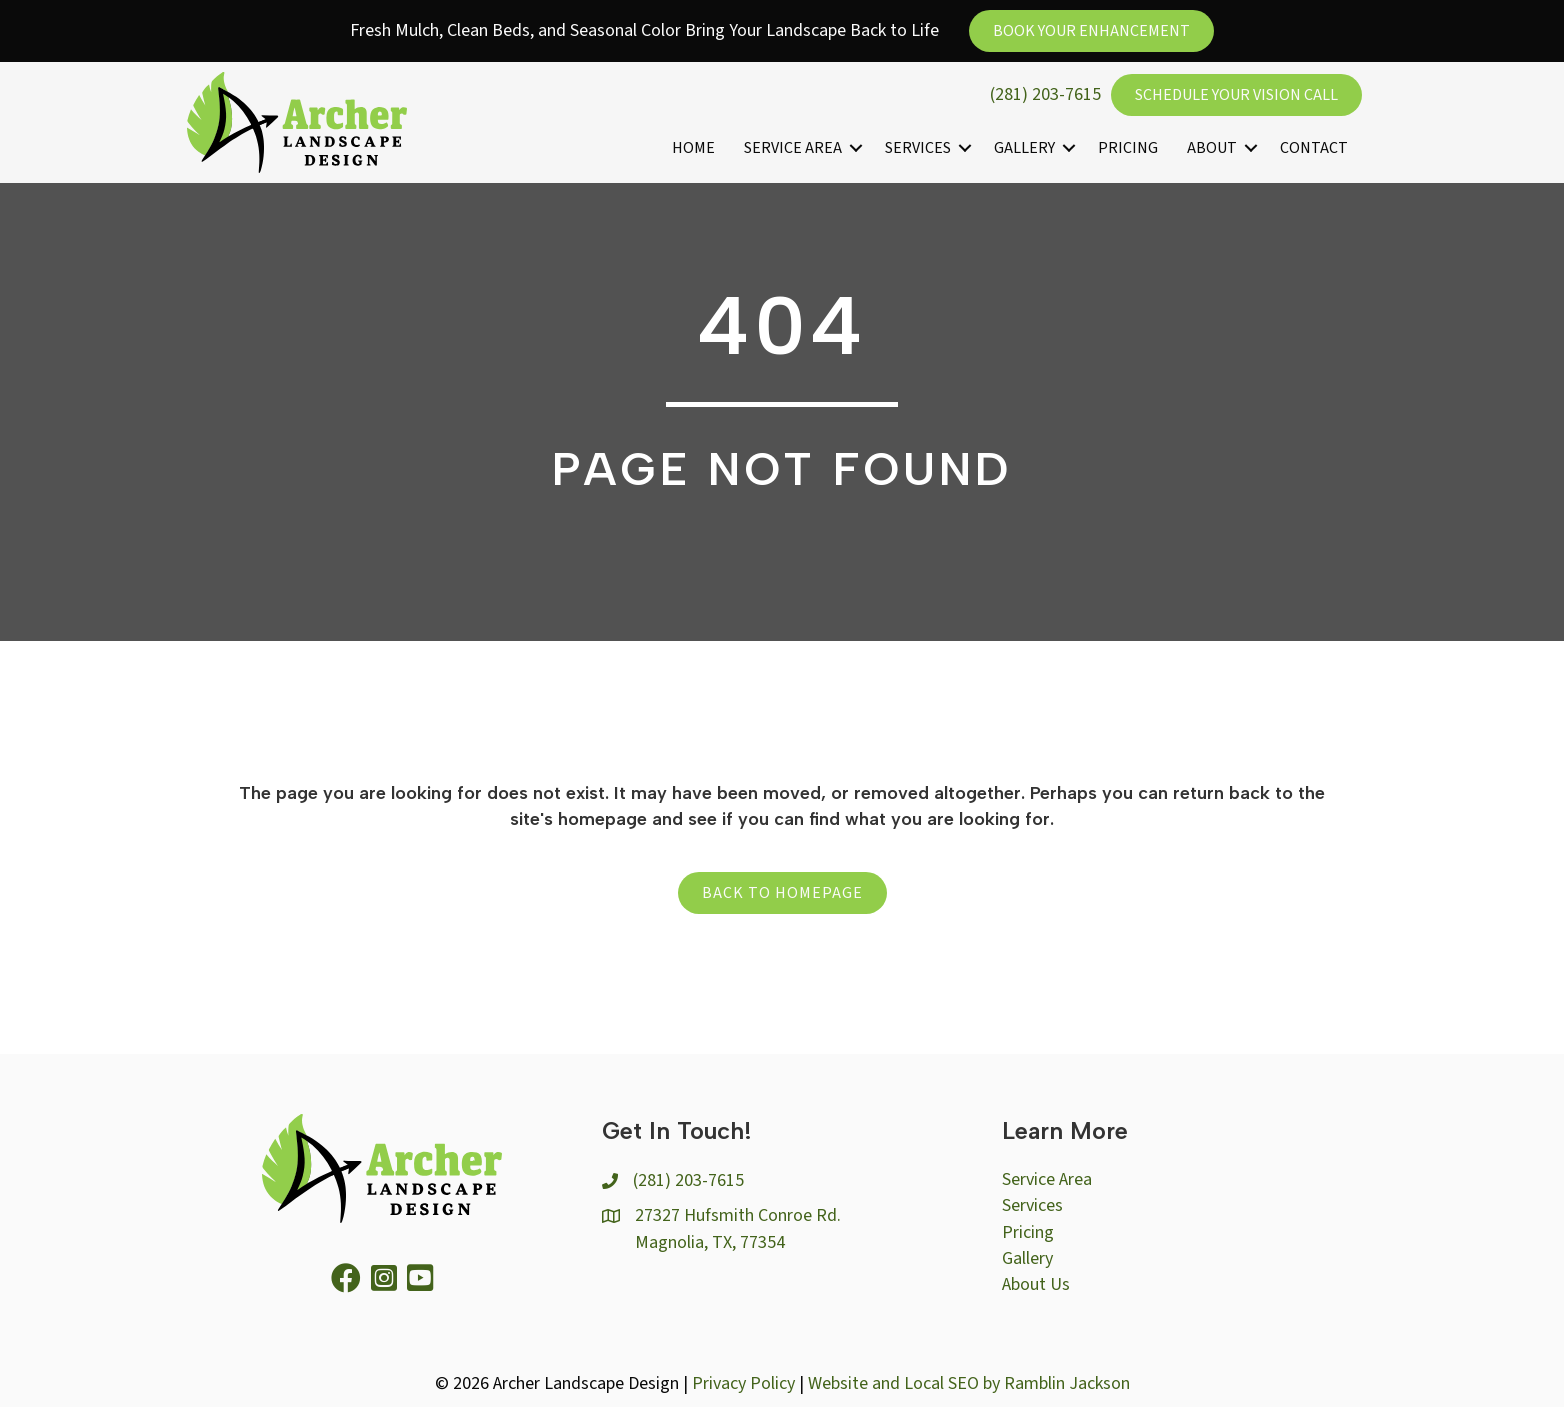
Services (918, 148)
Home (693, 148)
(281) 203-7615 (1045, 94)
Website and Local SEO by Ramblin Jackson (969, 1383)
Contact (1314, 148)
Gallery (1024, 148)
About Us (1036, 1284)
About (1212, 148)
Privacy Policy (743, 1383)
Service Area (793, 148)
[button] (856, 148)
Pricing (1128, 148)
